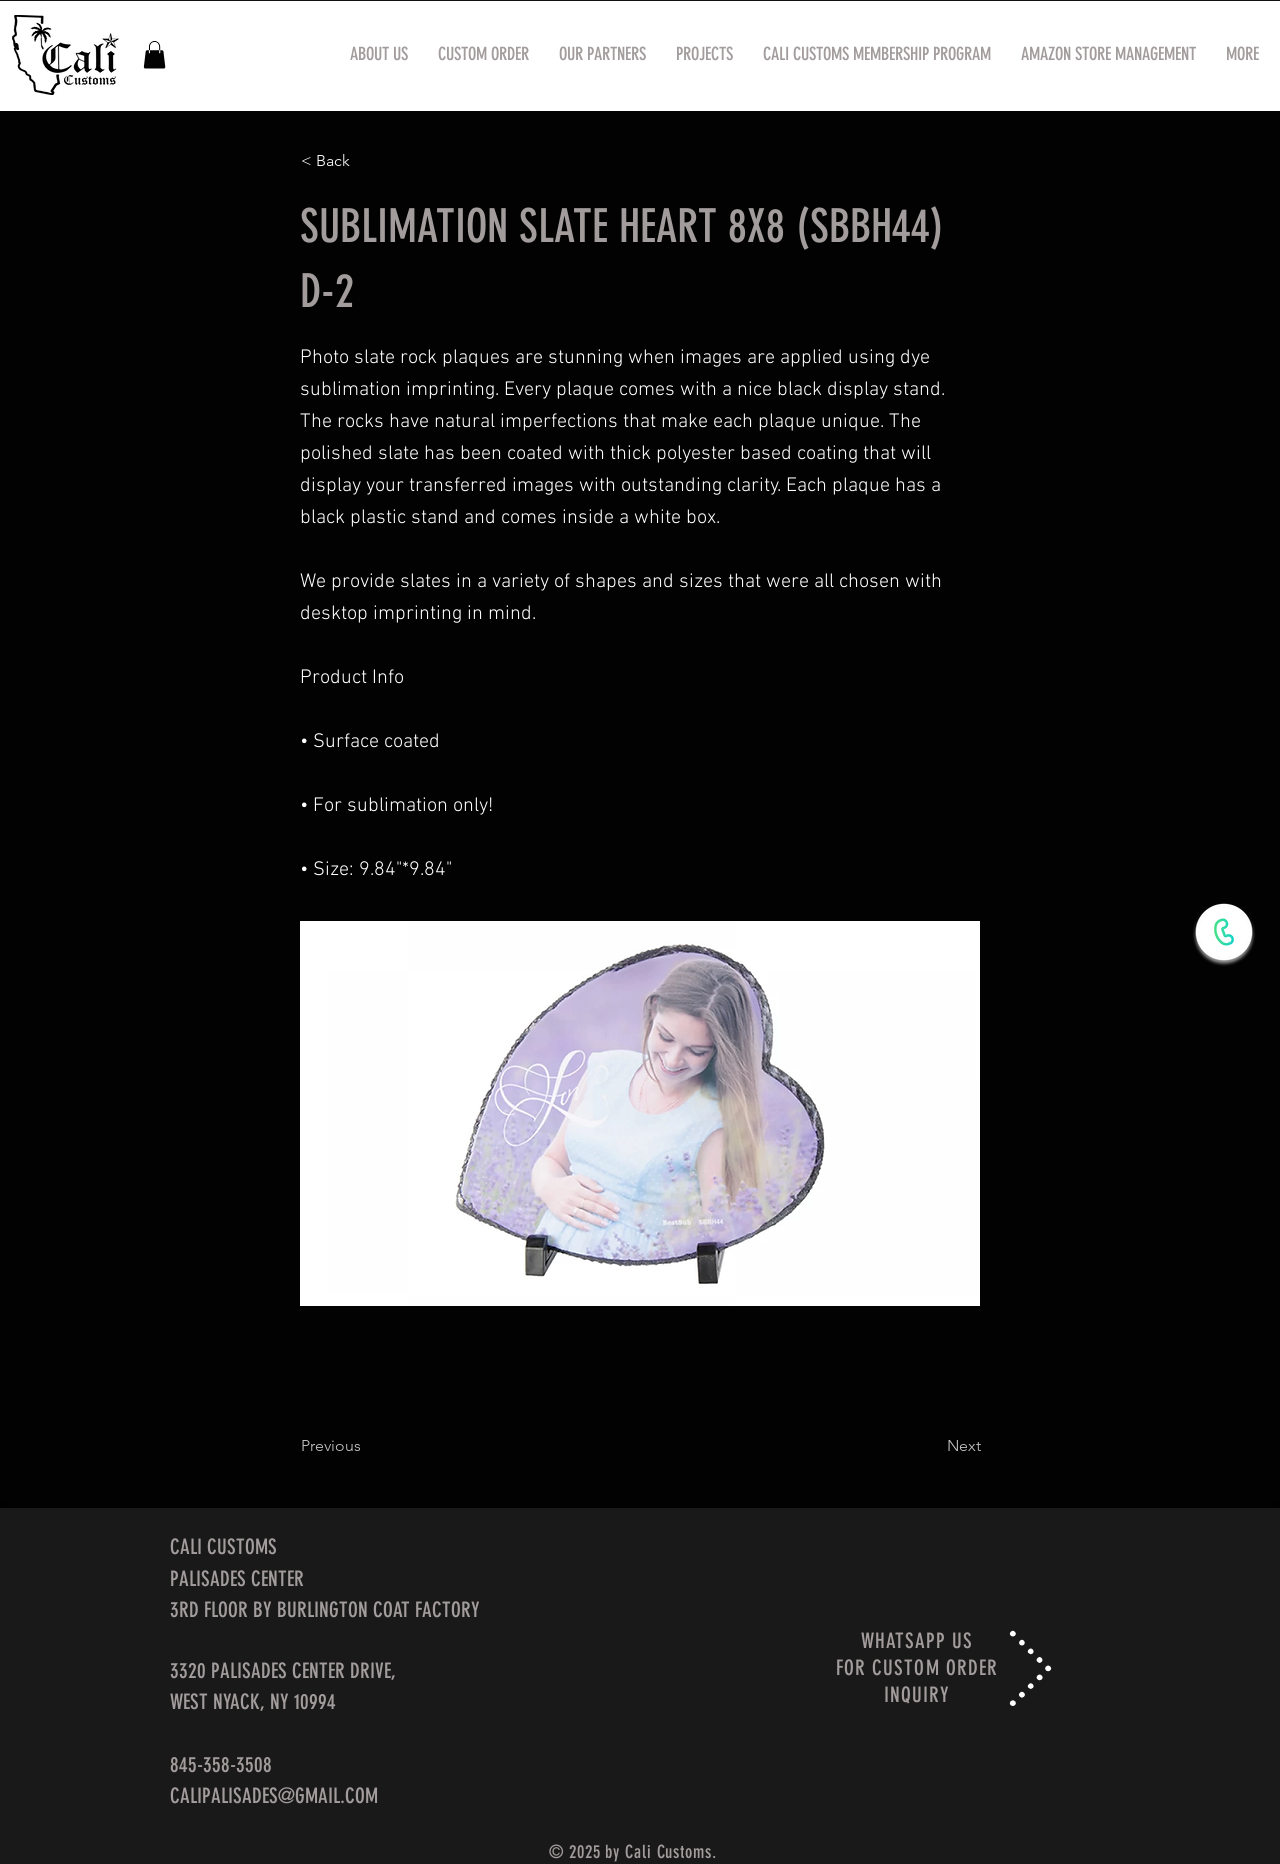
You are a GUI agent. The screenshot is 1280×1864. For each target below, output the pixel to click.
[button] (154, 54)
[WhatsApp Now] (1224, 932)
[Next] (931, 1446)
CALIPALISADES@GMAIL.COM (274, 1795)
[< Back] (367, 161)
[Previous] (367, 1446)
